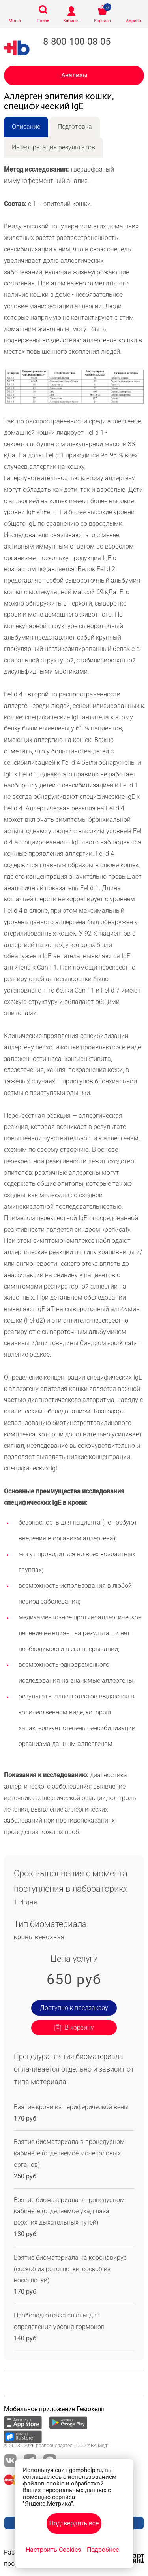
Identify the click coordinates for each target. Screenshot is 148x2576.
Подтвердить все (74, 2523)
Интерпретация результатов (53, 147)
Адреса (133, 20)
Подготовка (75, 126)
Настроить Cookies (53, 2549)
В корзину (79, 2027)
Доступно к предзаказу (74, 2008)
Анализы (74, 75)
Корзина (102, 20)
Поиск (43, 20)
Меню (15, 20)
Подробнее (103, 2549)
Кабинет (71, 20)
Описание (26, 126)
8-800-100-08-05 (77, 41)
